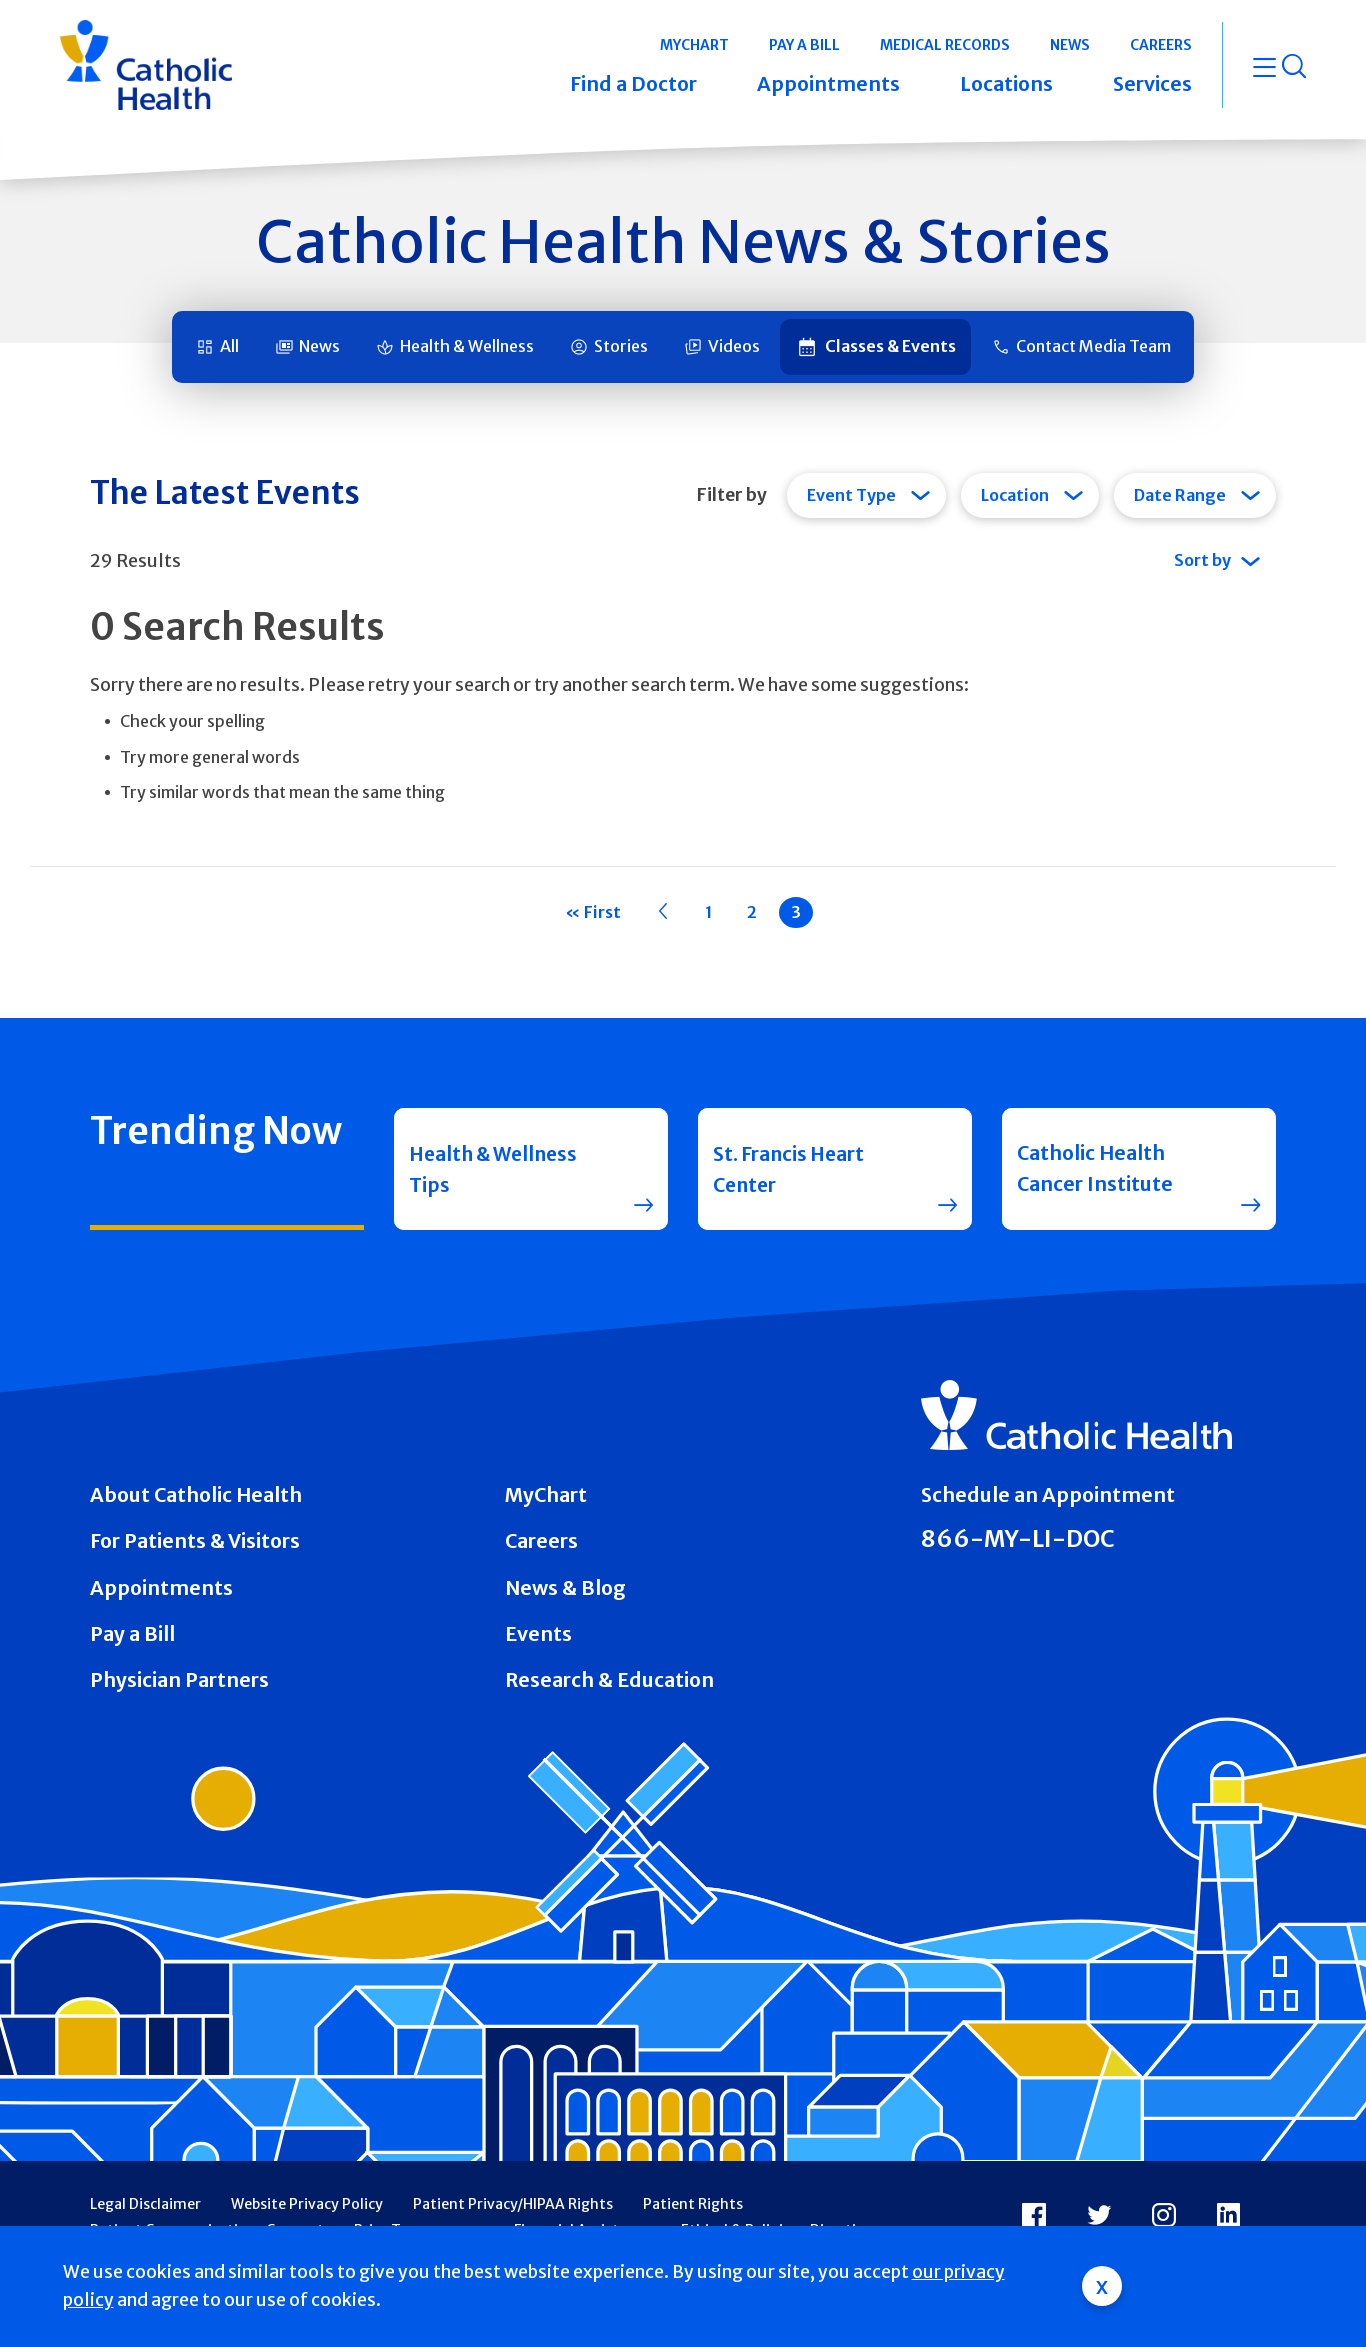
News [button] (1070, 45)
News (319, 346)
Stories (621, 346)
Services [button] (1152, 84)
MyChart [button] (694, 45)
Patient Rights (693, 2204)
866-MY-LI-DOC (1018, 1538)
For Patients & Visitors (195, 1541)
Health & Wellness (467, 346)
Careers (541, 1541)
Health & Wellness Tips (497, 1168)
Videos (734, 346)
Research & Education (609, 1680)
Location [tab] (1015, 495)
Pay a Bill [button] (804, 45)
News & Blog (565, 1588)
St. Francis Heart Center (790, 1168)
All (229, 346)
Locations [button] (1006, 84)
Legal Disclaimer (145, 2204)
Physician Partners (179, 1680)
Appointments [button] (828, 84)
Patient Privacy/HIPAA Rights (513, 2204)
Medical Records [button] (945, 45)
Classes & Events (890, 346)
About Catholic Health (196, 1495)
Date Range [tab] (1180, 495)
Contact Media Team (1093, 346)
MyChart (546, 1495)
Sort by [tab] (1202, 560)
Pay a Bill (132, 1634)
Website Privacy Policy (307, 2204)
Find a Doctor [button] (633, 84)
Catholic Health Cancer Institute (1095, 1168)
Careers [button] (1161, 45)
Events (538, 1634)
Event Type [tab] (851, 495)
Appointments (161, 1588)
